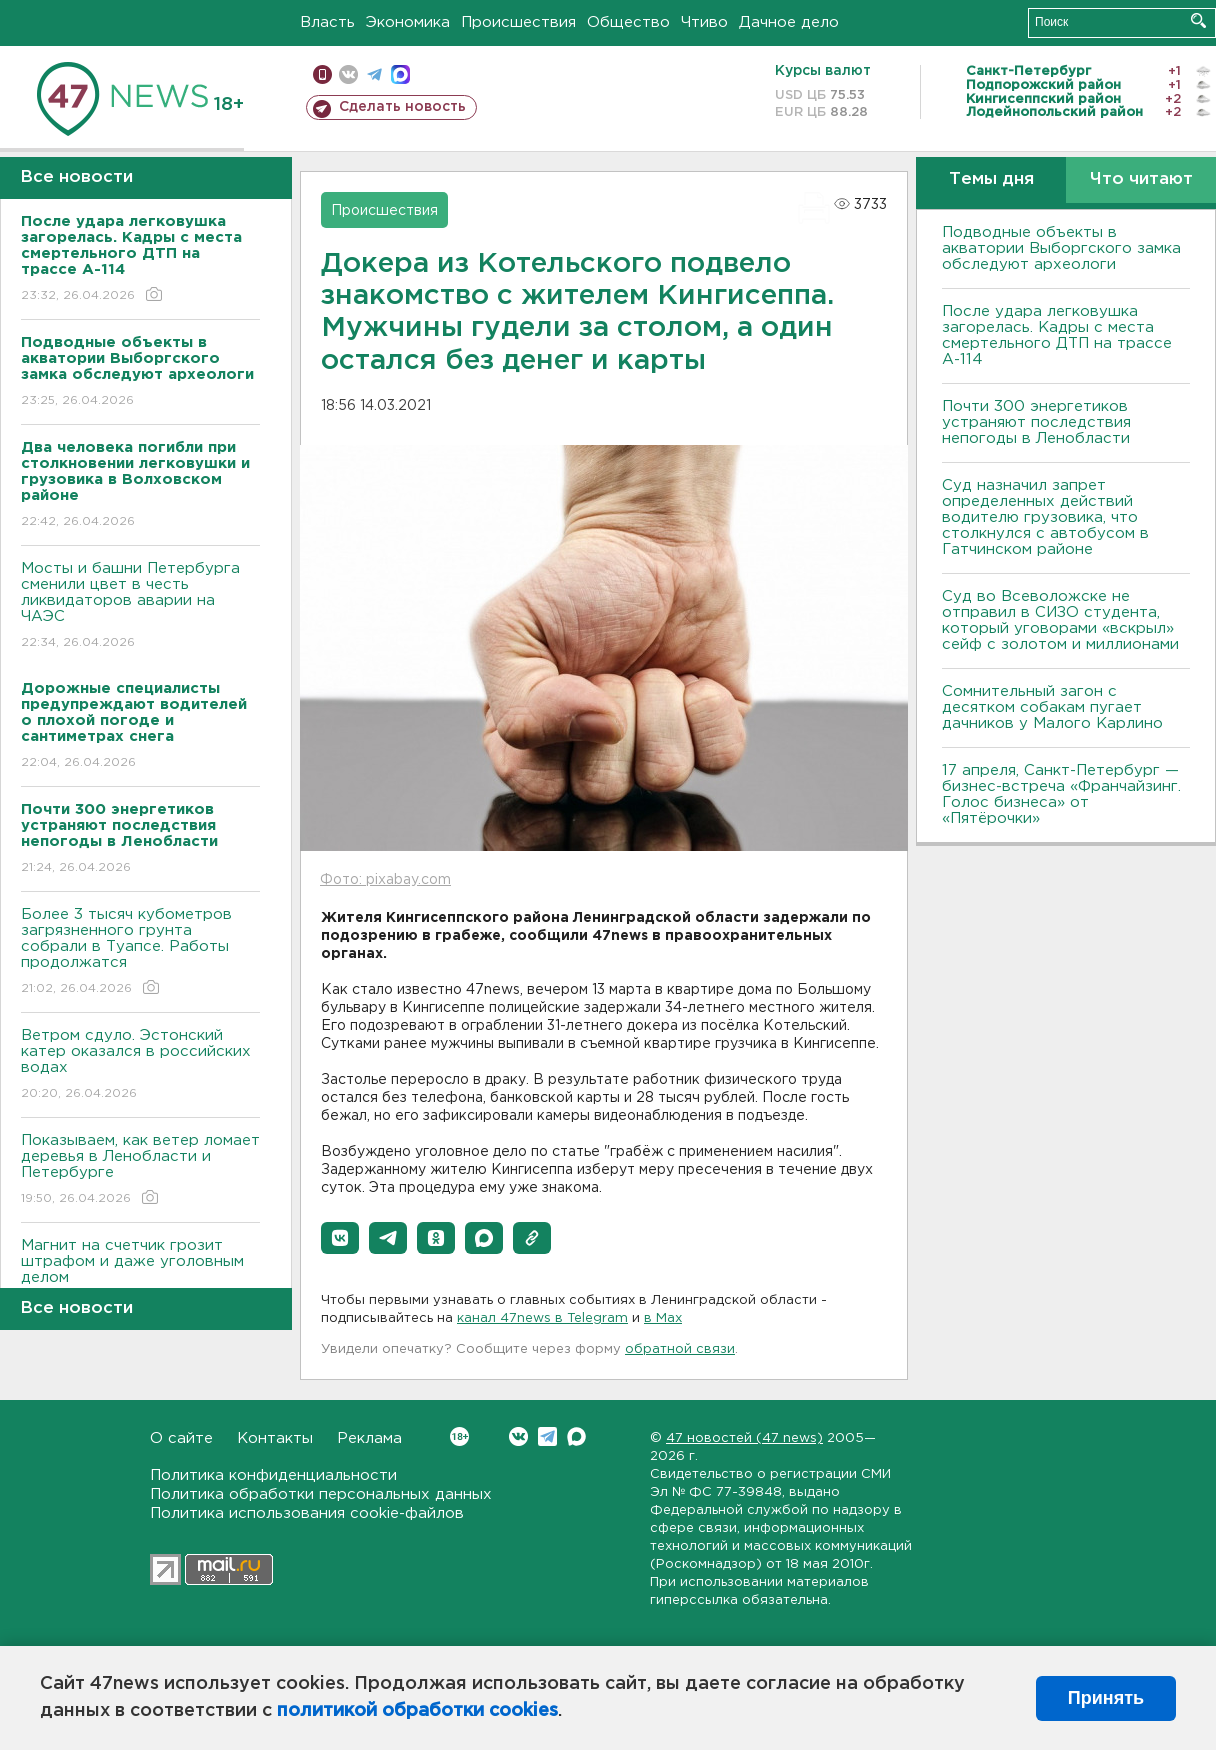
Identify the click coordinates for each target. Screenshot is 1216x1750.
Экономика (408, 22)
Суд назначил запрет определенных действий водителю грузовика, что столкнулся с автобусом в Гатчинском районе (1045, 517)
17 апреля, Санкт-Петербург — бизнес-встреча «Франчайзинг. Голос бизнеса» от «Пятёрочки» (1061, 794)
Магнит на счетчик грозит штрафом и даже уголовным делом (140, 1275)
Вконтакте (459, 1436)
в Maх (663, 1318)
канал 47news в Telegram (542, 1318)
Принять (1106, 1698)
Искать (1198, 20)
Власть (327, 22)
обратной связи (680, 1349)
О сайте (181, 1438)
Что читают (1141, 179)
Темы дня (991, 179)
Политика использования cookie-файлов (307, 1513)
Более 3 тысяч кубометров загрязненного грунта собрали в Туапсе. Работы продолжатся (140, 952)
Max (576, 1436)
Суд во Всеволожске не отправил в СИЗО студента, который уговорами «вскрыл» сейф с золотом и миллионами (1060, 620)
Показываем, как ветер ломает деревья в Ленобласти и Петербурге (140, 1170)
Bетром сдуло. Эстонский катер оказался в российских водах (140, 1065)
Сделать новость (402, 107)
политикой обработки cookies (417, 1711)
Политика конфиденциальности (273, 1475)
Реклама (369, 1438)
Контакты (275, 1438)
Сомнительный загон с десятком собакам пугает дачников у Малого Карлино (1052, 707)
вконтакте (348, 74)
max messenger (400, 74)
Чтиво (704, 22)
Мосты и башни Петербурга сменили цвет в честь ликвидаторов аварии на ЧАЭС (140, 606)
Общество (628, 22)
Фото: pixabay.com (385, 880)
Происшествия (518, 22)
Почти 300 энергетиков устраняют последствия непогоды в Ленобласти (1036, 422)
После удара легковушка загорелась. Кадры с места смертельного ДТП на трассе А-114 (1057, 335)
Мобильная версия (322, 74)
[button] (340, 1238)
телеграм (374, 74)
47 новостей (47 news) (744, 1438)
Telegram (547, 1436)
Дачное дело (789, 22)
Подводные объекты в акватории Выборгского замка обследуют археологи (1061, 248)
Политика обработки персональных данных (321, 1494)
